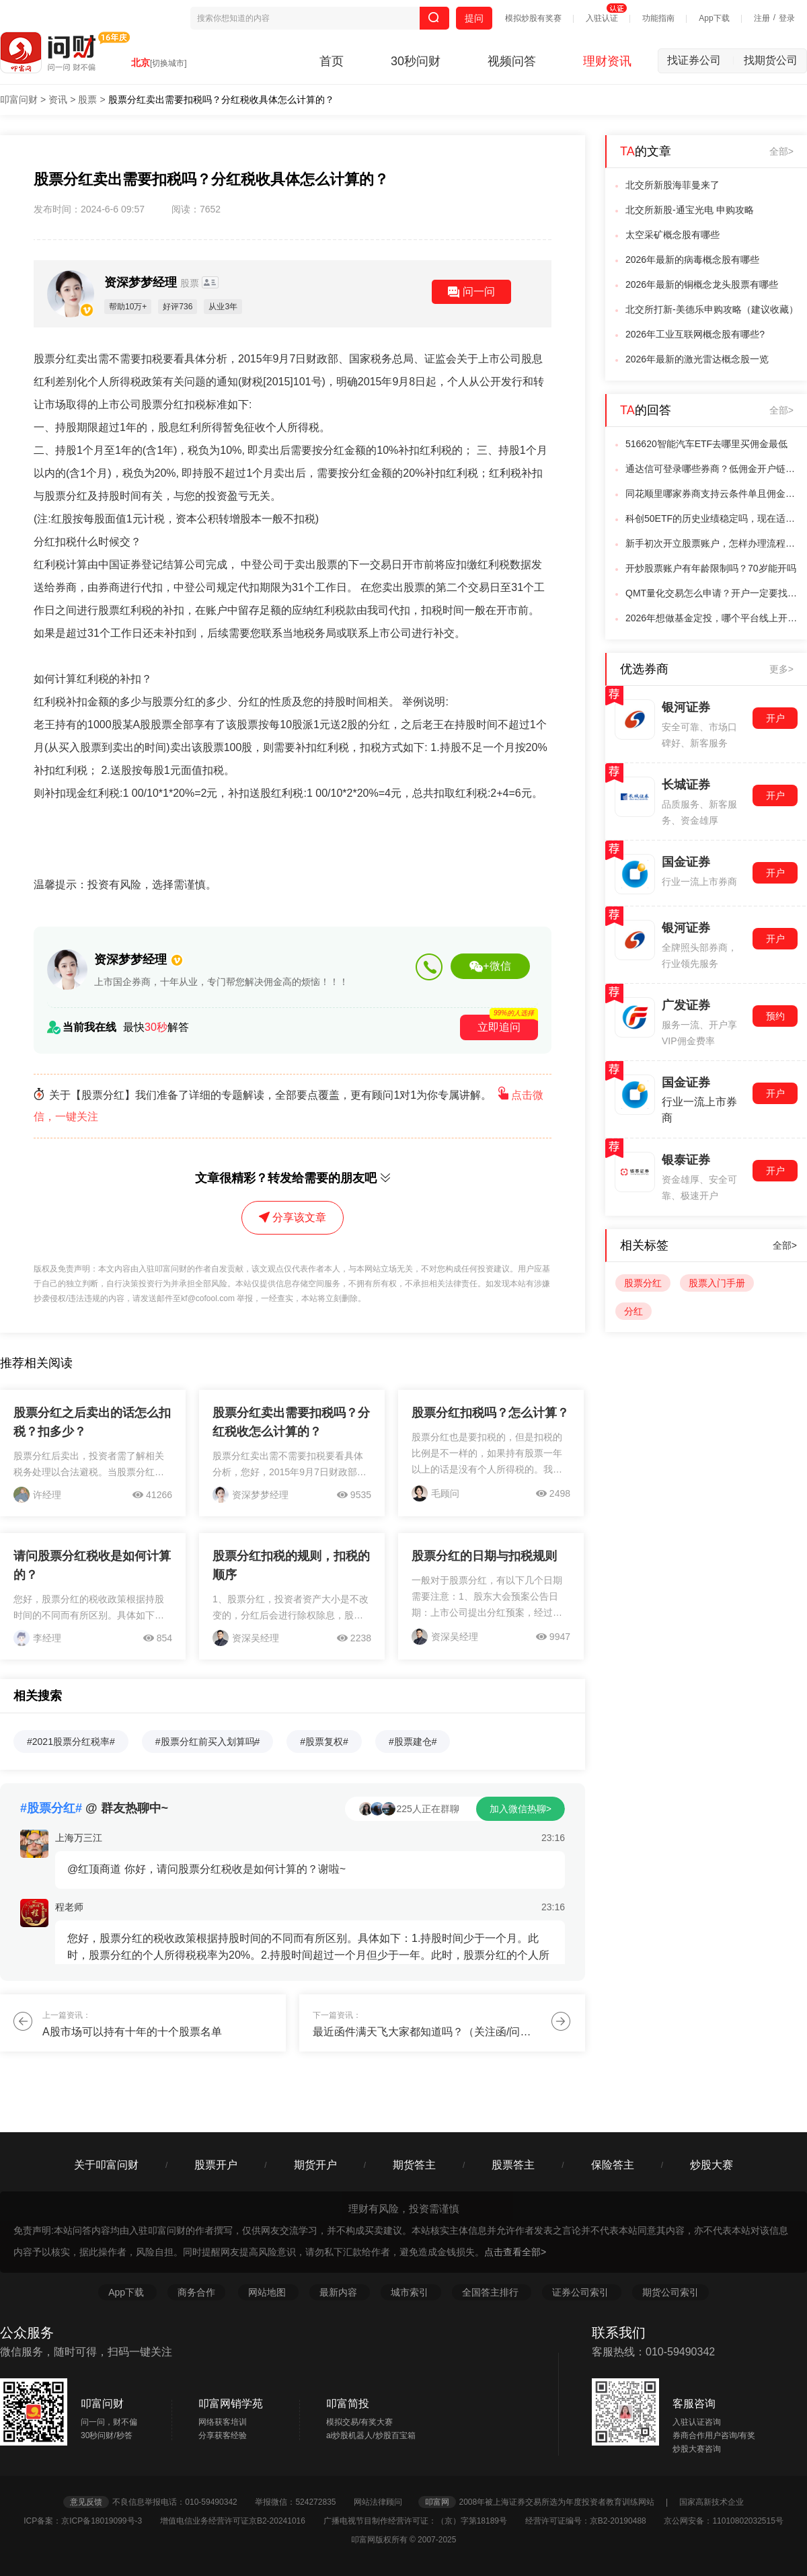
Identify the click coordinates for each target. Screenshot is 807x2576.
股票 (87, 99)
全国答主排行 (491, 2292)
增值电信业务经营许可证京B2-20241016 (240, 2521)
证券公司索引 (581, 2292)
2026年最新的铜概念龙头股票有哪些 (701, 284)
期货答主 (414, 2165)
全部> (781, 151)
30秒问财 (415, 61)
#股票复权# (324, 1741)
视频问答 (512, 61)
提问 (474, 18)
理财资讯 (607, 61)
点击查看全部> (515, 2252)
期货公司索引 (670, 2292)
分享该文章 (292, 1217)
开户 (775, 718)
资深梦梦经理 (153, 282)
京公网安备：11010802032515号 (723, 2521)
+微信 (489, 966)
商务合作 (196, 2292)
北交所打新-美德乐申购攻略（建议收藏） (711, 309)
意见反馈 (86, 2502)
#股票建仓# (413, 1741)
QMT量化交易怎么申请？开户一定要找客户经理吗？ (712, 593)
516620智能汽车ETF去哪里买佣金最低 (706, 443)
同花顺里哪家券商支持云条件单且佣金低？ (712, 493)
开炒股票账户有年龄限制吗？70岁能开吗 (710, 568)
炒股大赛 (711, 2165)
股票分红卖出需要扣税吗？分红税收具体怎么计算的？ (221, 99)
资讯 (57, 99)
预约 (775, 1016)
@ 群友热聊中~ (94, 1808)
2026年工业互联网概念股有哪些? (695, 334)
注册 (762, 18)
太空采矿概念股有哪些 (672, 234)
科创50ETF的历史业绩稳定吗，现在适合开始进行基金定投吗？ (712, 518)
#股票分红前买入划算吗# (207, 1741)
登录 (787, 18)
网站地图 (268, 2292)
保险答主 (612, 2165)
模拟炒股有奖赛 (533, 18)
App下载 (714, 18)
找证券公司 (700, 60)
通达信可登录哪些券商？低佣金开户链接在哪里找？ (712, 468)
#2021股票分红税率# (71, 1741)
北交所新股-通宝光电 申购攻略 (689, 209)
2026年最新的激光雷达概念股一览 (697, 359)
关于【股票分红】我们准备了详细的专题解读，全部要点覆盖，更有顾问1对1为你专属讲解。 (288, 1105)
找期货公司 (771, 60)
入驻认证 (602, 18)
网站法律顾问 (385, 2502)
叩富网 (437, 2502)
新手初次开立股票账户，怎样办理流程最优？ (712, 543)
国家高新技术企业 (711, 2502)
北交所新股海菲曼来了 (672, 185)
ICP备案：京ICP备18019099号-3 (90, 2521)
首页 (331, 61)
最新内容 (339, 2292)
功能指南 (658, 18)
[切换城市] (168, 63)
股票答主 (513, 2165)
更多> (781, 669)
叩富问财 (19, 99)
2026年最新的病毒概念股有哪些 (692, 259)
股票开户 (215, 2165)
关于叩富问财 (106, 2165)
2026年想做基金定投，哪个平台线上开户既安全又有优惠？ (712, 618)
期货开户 (315, 2165)
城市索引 (411, 2292)
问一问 (471, 292)
